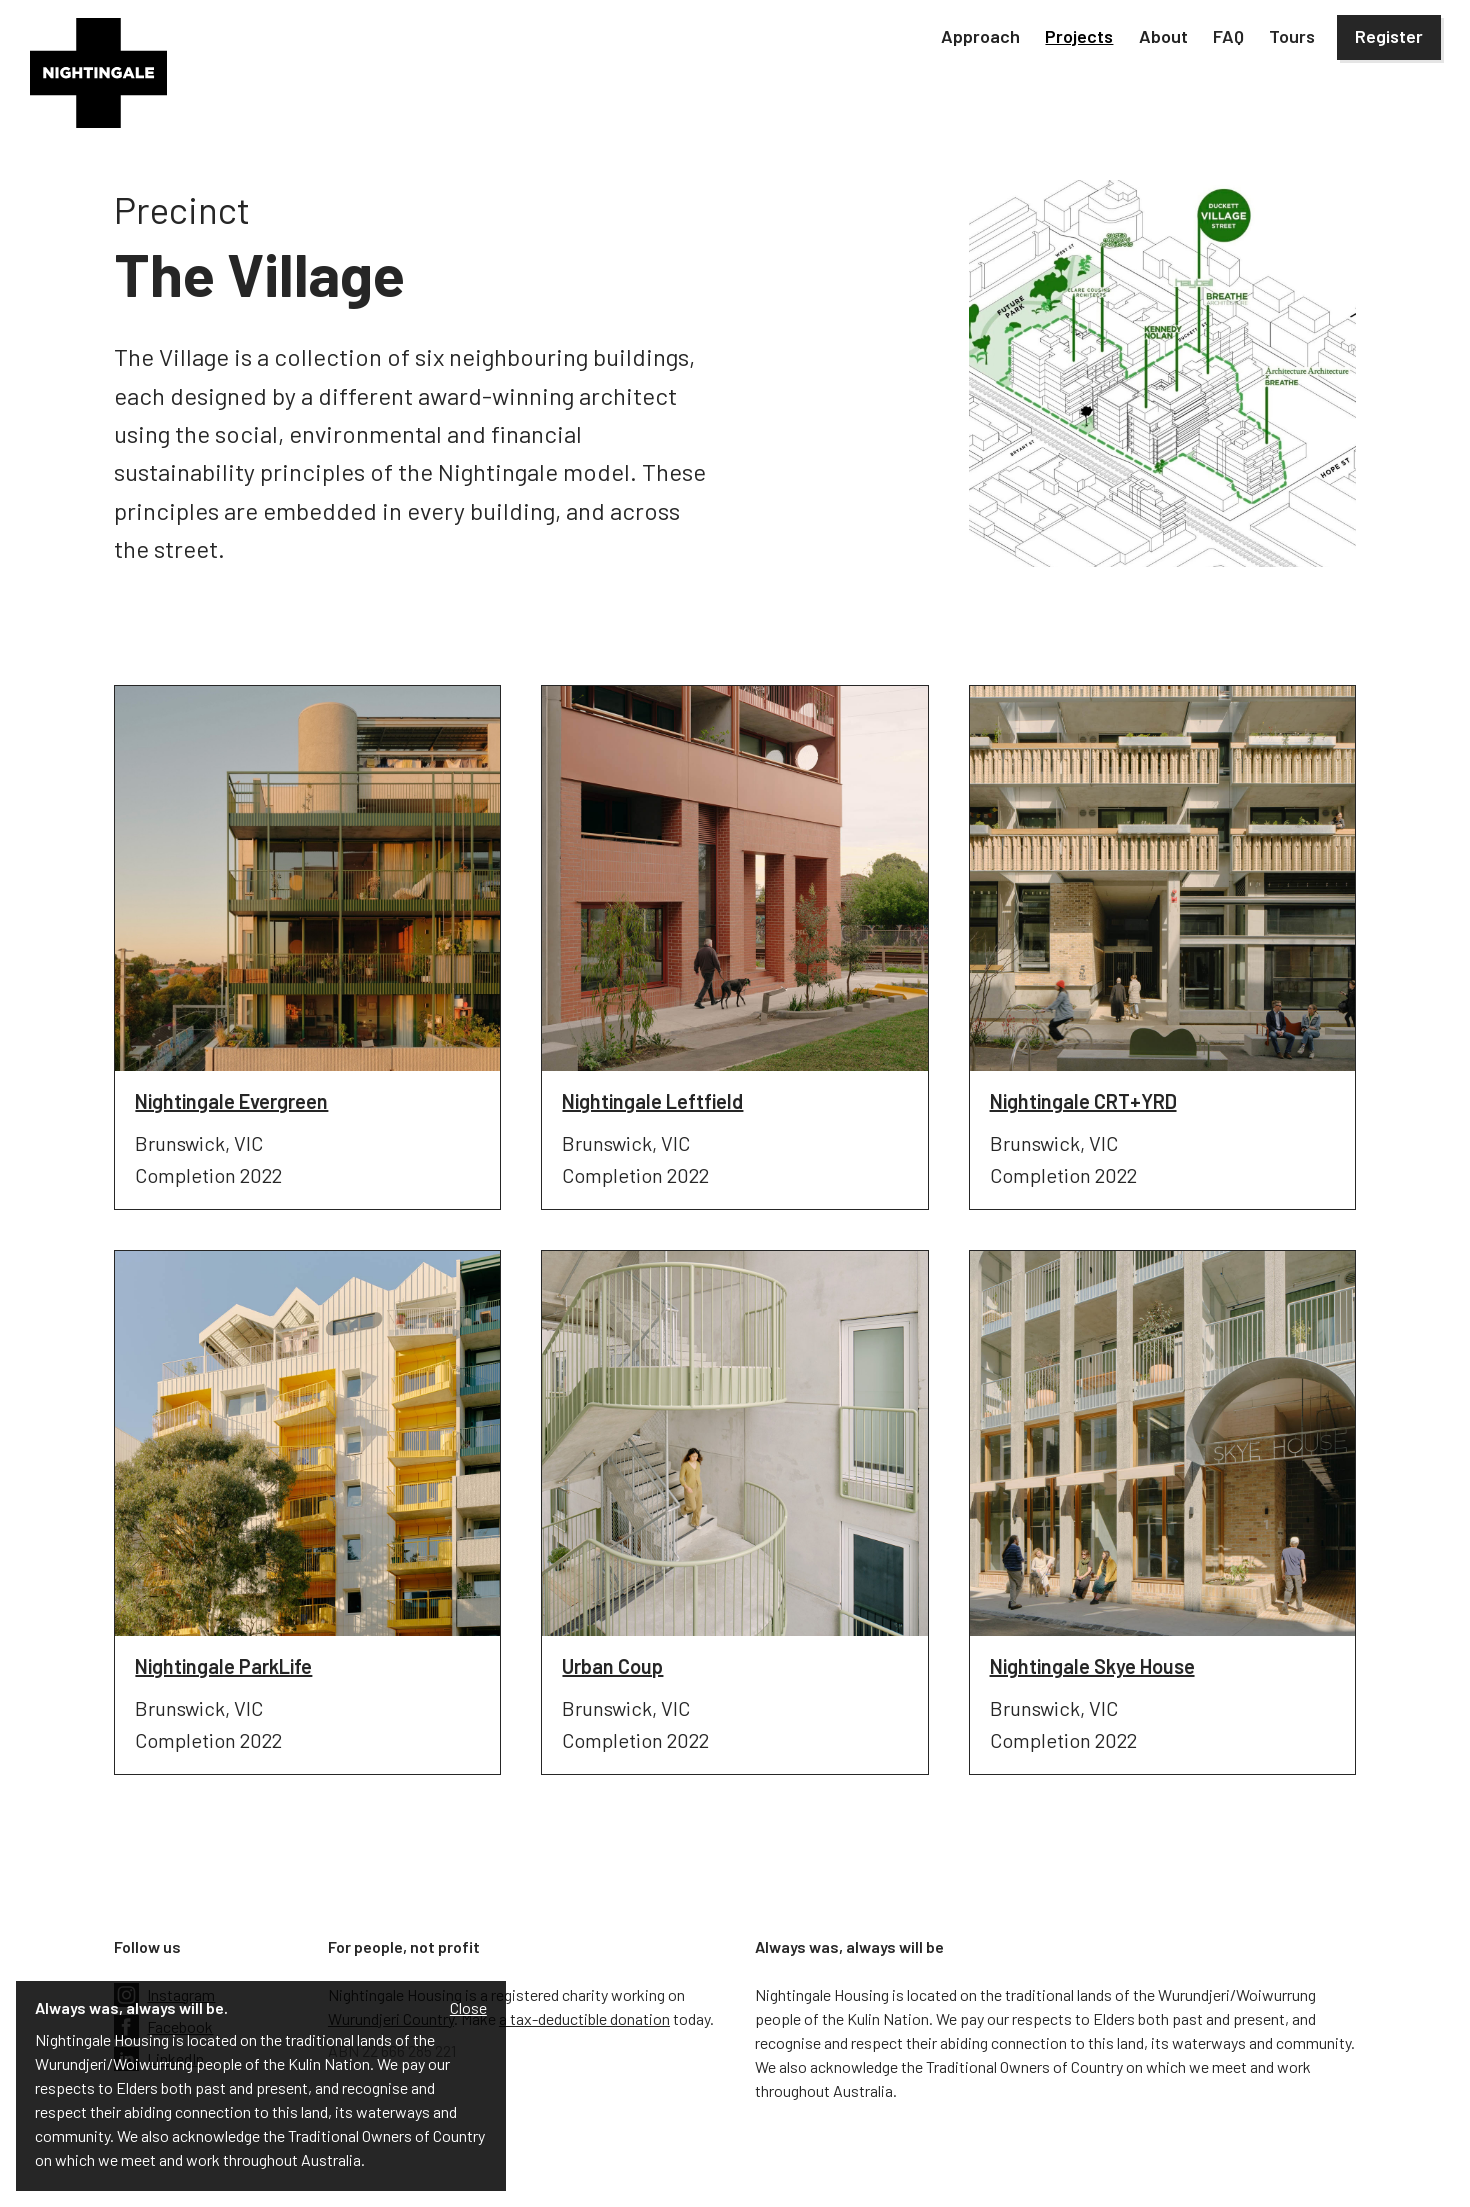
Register (1389, 36)
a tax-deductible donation (584, 2018)
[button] (981, 37)
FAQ (1228, 36)
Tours (1292, 36)
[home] (98, 73)
